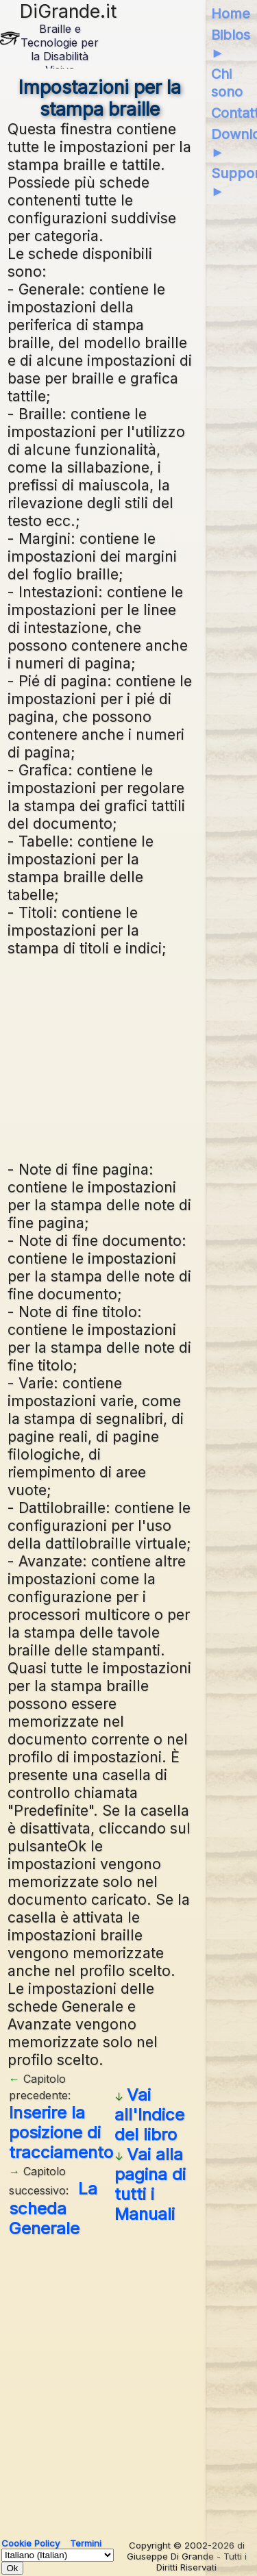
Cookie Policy (30, 2543)
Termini (85, 2543)
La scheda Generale (53, 2208)
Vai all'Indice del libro (149, 2114)
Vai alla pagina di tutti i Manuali (150, 2184)
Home (230, 13)
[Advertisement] (100, 1056)
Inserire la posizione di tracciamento (61, 2132)
